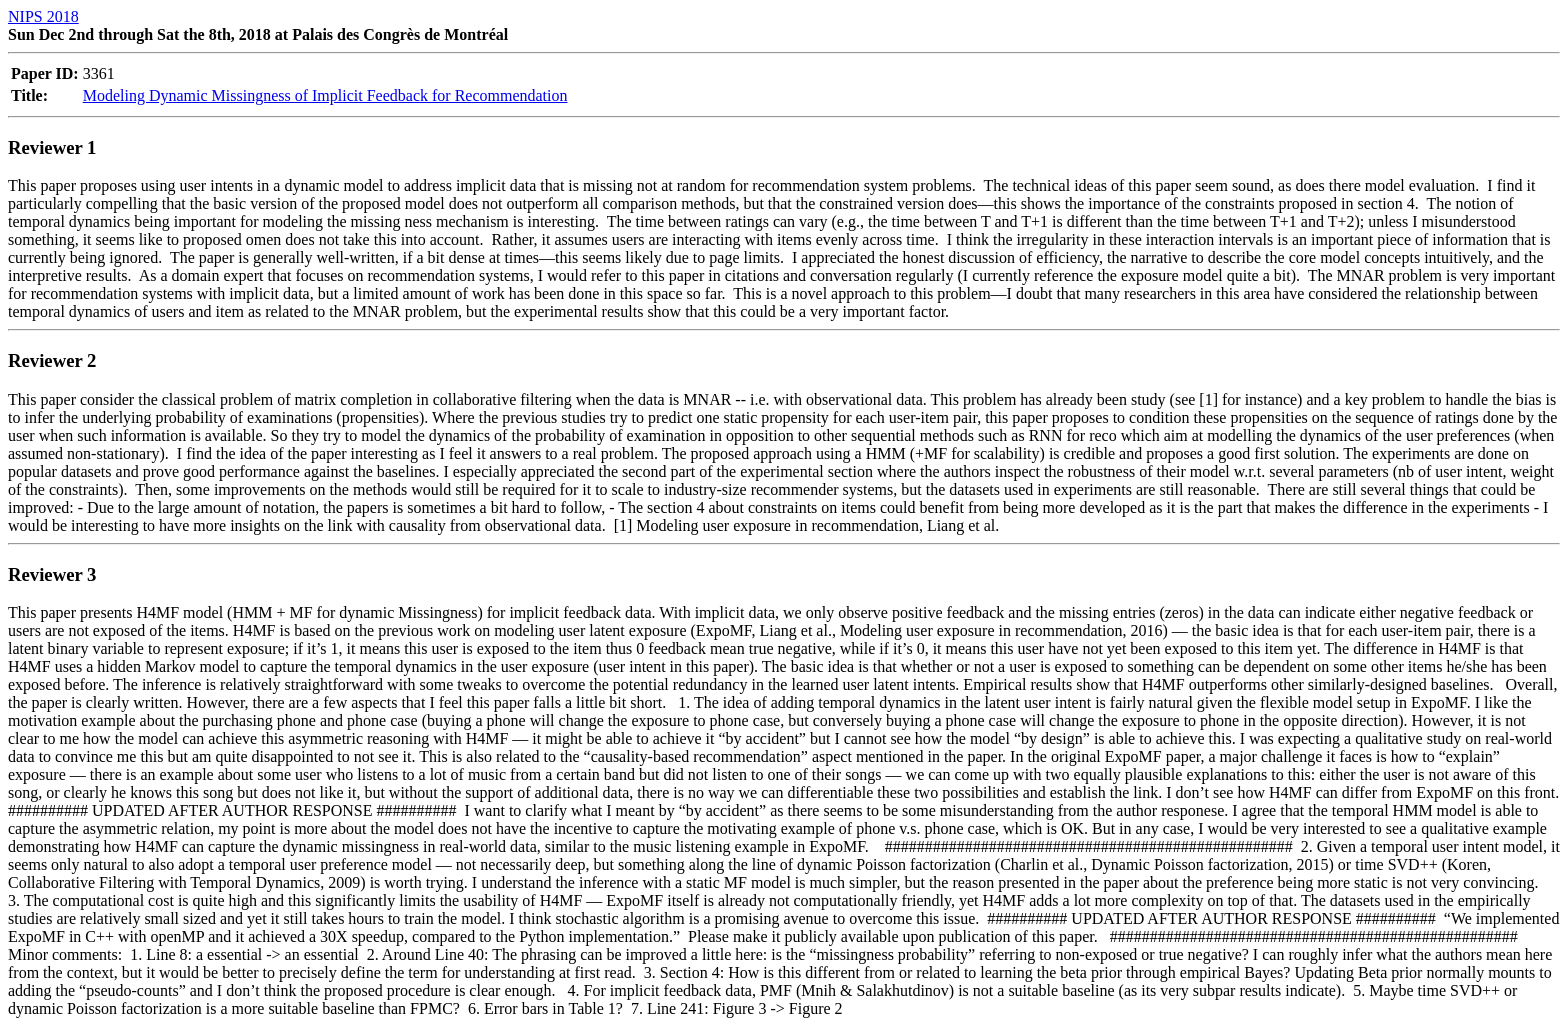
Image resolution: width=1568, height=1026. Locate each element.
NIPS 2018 (43, 16)
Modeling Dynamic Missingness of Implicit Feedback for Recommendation (325, 95)
